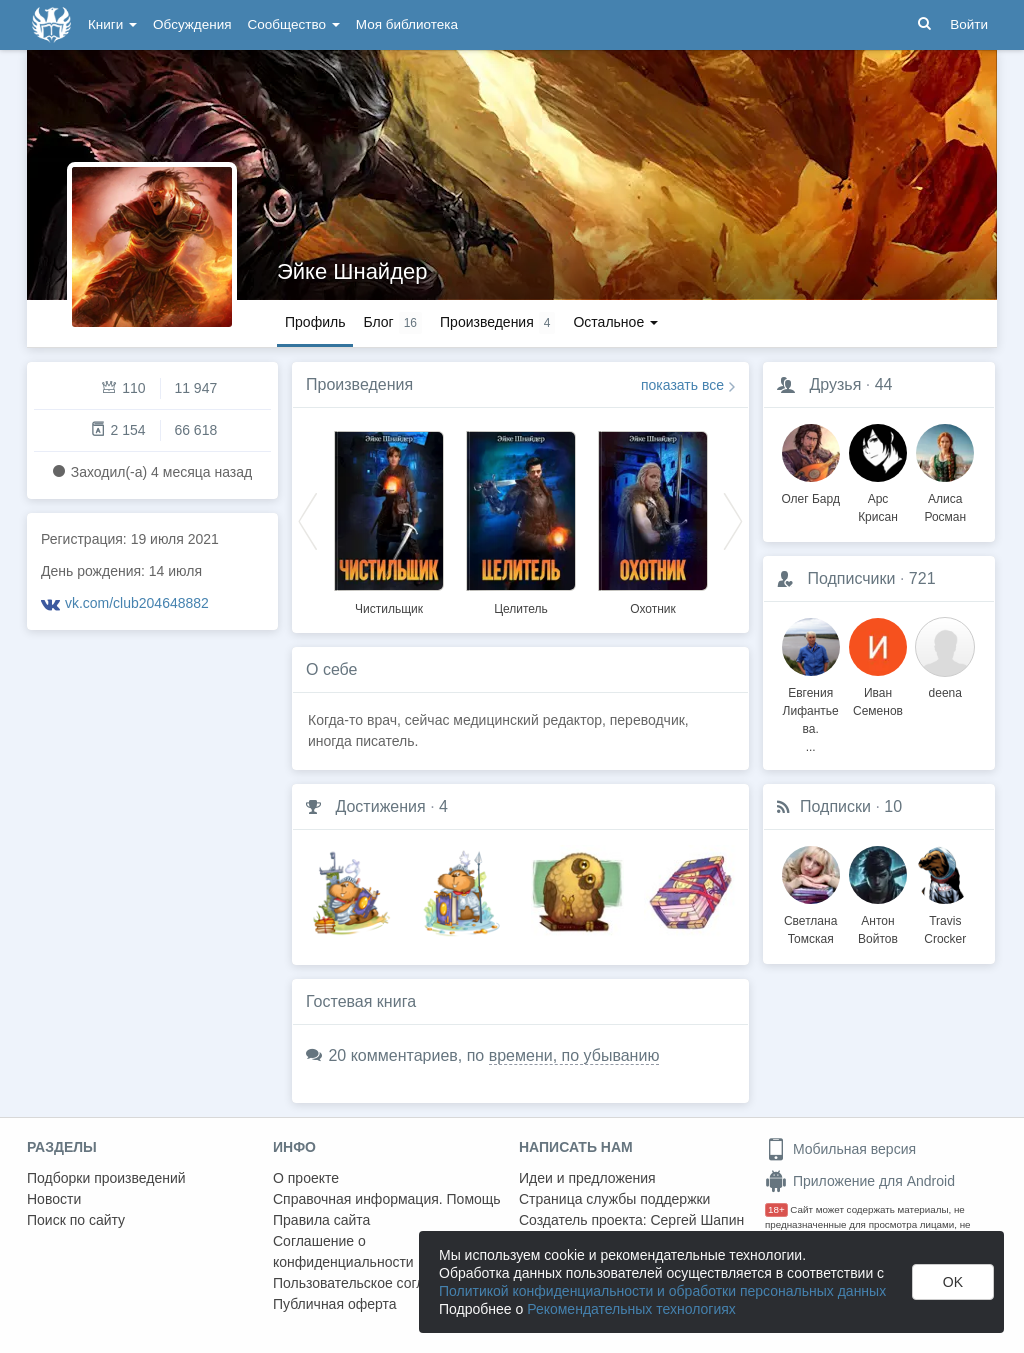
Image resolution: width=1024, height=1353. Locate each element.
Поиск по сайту (76, 1220)
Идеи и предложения (587, 1178)
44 (884, 384)
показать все (682, 385)
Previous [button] (308, 520)
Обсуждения (192, 24)
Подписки (835, 806)
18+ (776, 1209)
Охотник (653, 609)
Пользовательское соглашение (374, 1283)
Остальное (615, 322)
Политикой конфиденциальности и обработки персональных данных (662, 1291)
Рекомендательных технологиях (631, 1309)
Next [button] (733, 520)
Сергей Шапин (697, 1220)
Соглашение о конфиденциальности (343, 1251)
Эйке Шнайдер (352, 271)
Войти (969, 24)
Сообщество (294, 24)
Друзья (835, 384)
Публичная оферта (335, 1304)
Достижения (380, 806)
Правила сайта (321, 1220)
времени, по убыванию (574, 1055)
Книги (112, 24)
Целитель (521, 609)
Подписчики (851, 578)
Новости (54, 1199)
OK (953, 1282)
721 (922, 578)
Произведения (359, 384)
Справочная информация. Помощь (387, 1199)
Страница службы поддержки (614, 1199)
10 (893, 806)
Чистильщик (389, 609)
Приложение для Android (860, 1181)
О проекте (306, 1178)
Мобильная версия (840, 1149)
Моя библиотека (407, 24)
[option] (389, 520)
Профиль (315, 322)
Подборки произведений (106, 1178)
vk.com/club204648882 (137, 603)
